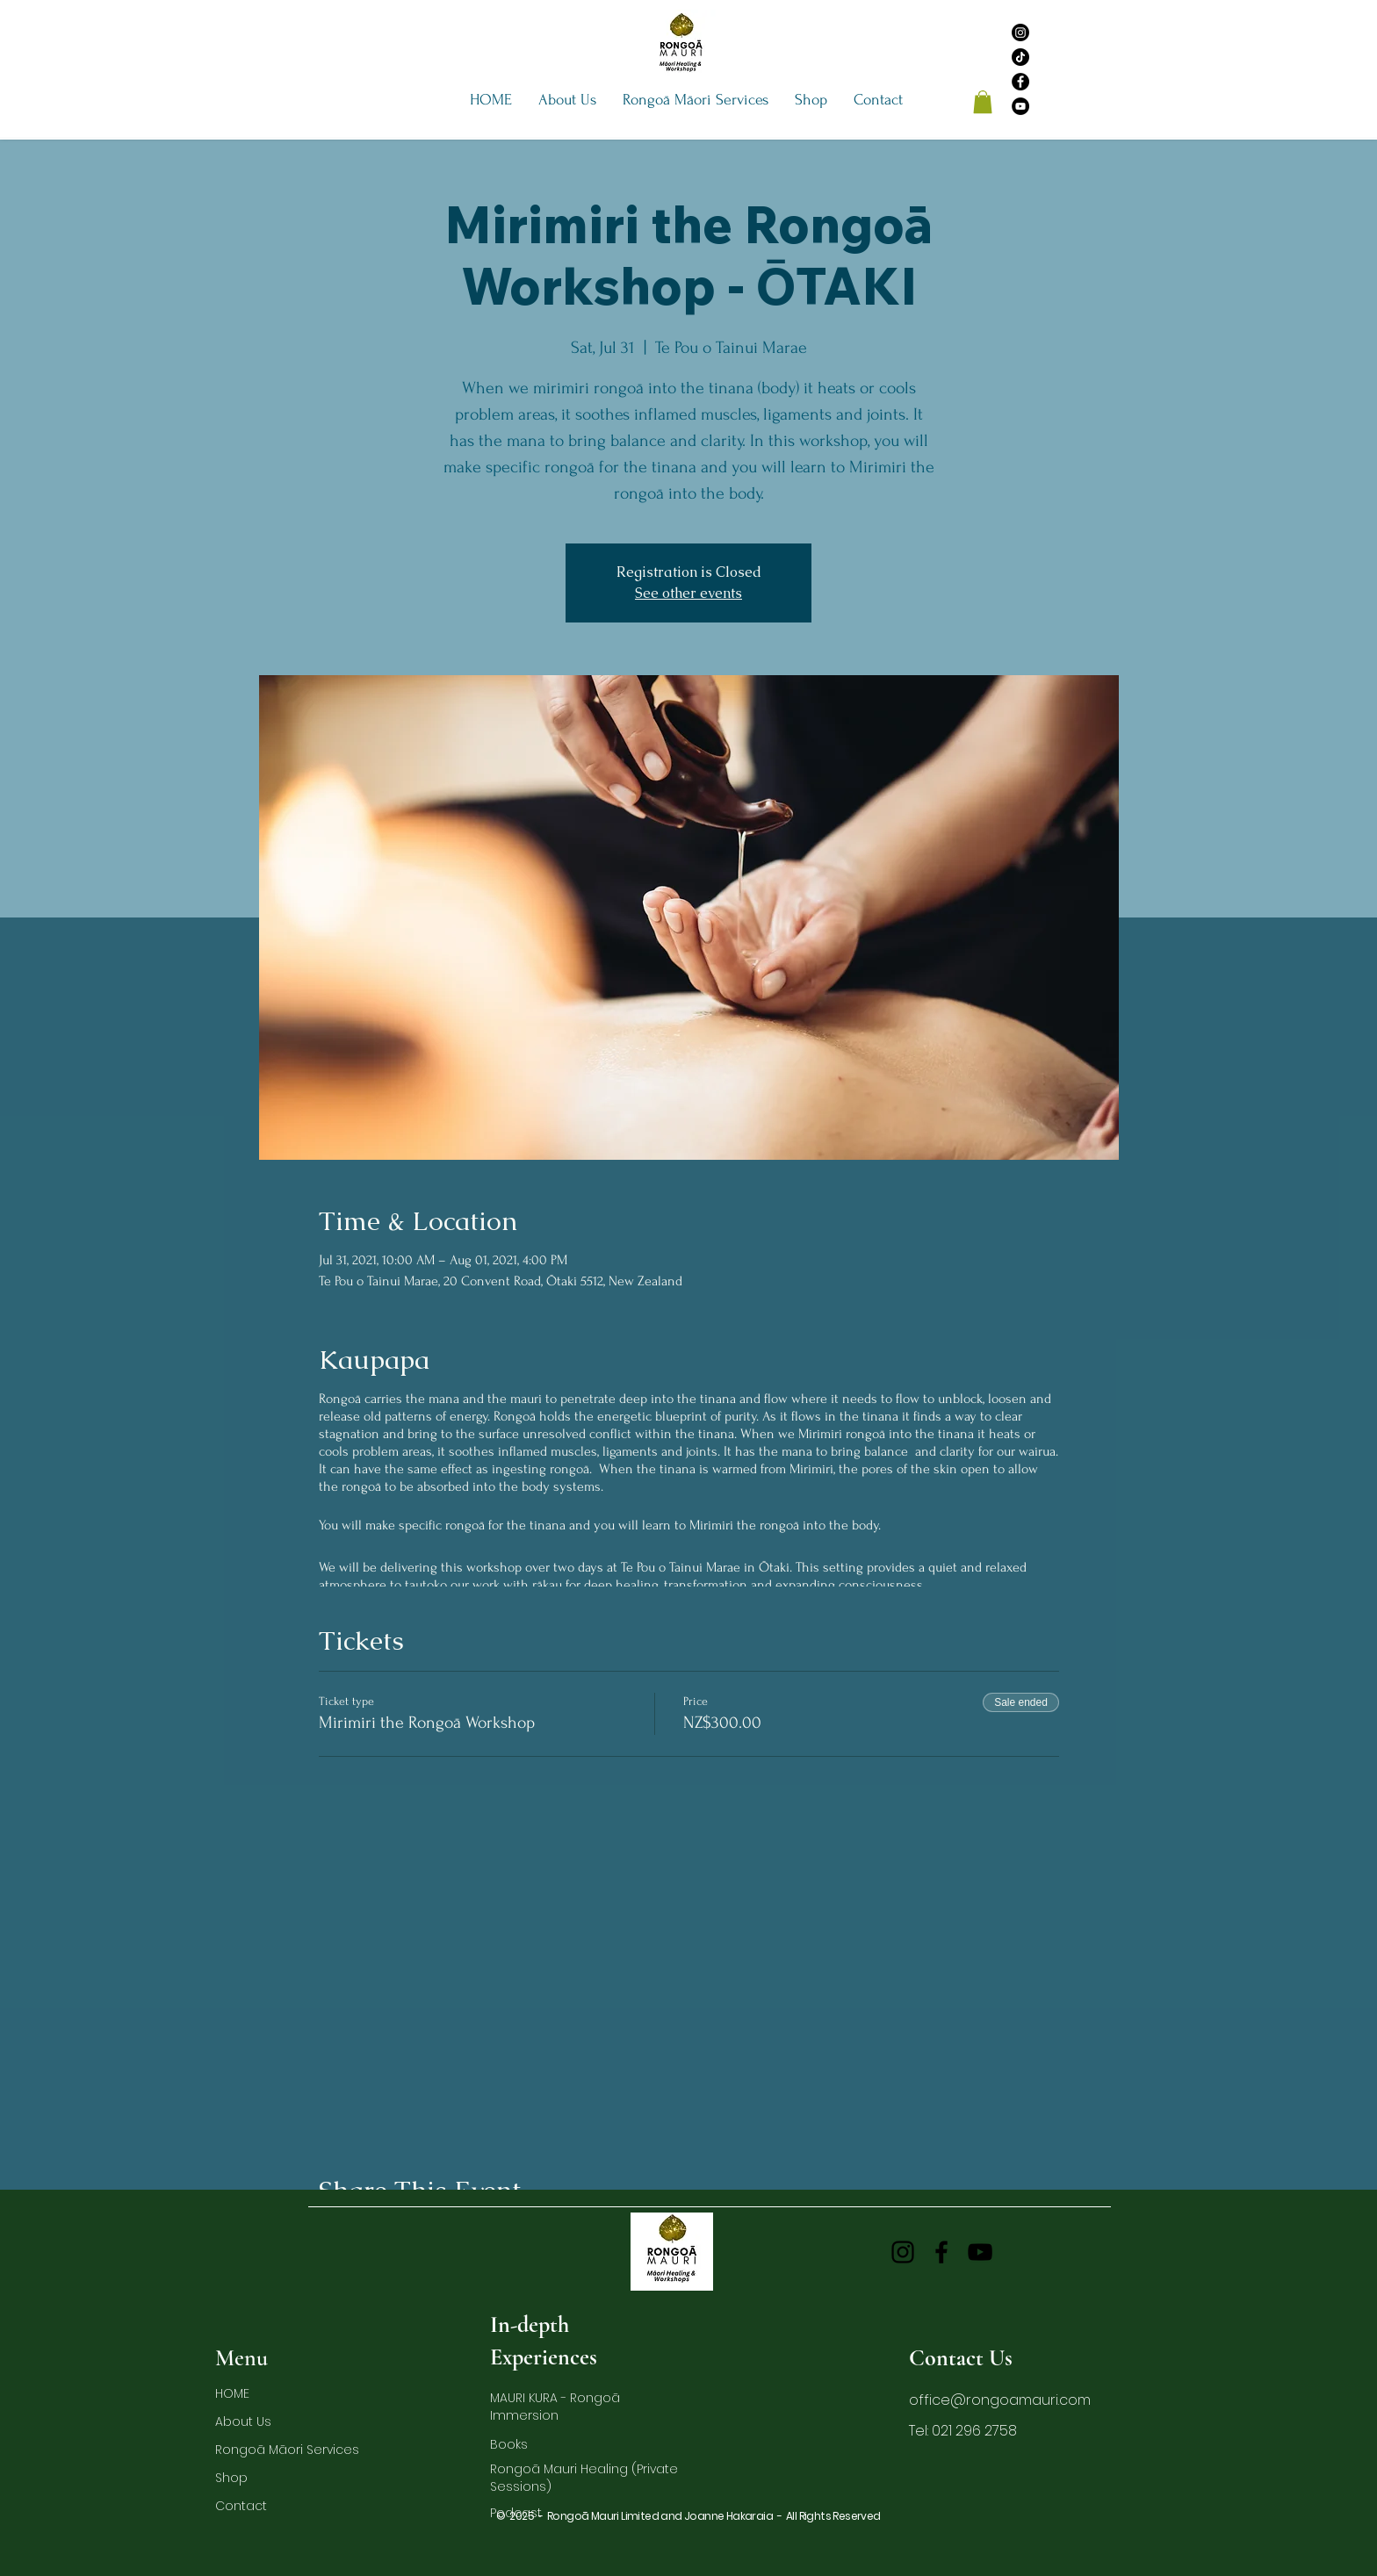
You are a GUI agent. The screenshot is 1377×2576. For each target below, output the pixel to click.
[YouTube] (1020, 106)
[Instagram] (1020, 32)
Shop (231, 2477)
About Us (243, 2421)
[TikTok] (1020, 57)
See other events (688, 593)
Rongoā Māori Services (259, 2449)
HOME (232, 2393)
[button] (567, 100)
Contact (241, 2506)
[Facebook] (1020, 81)
